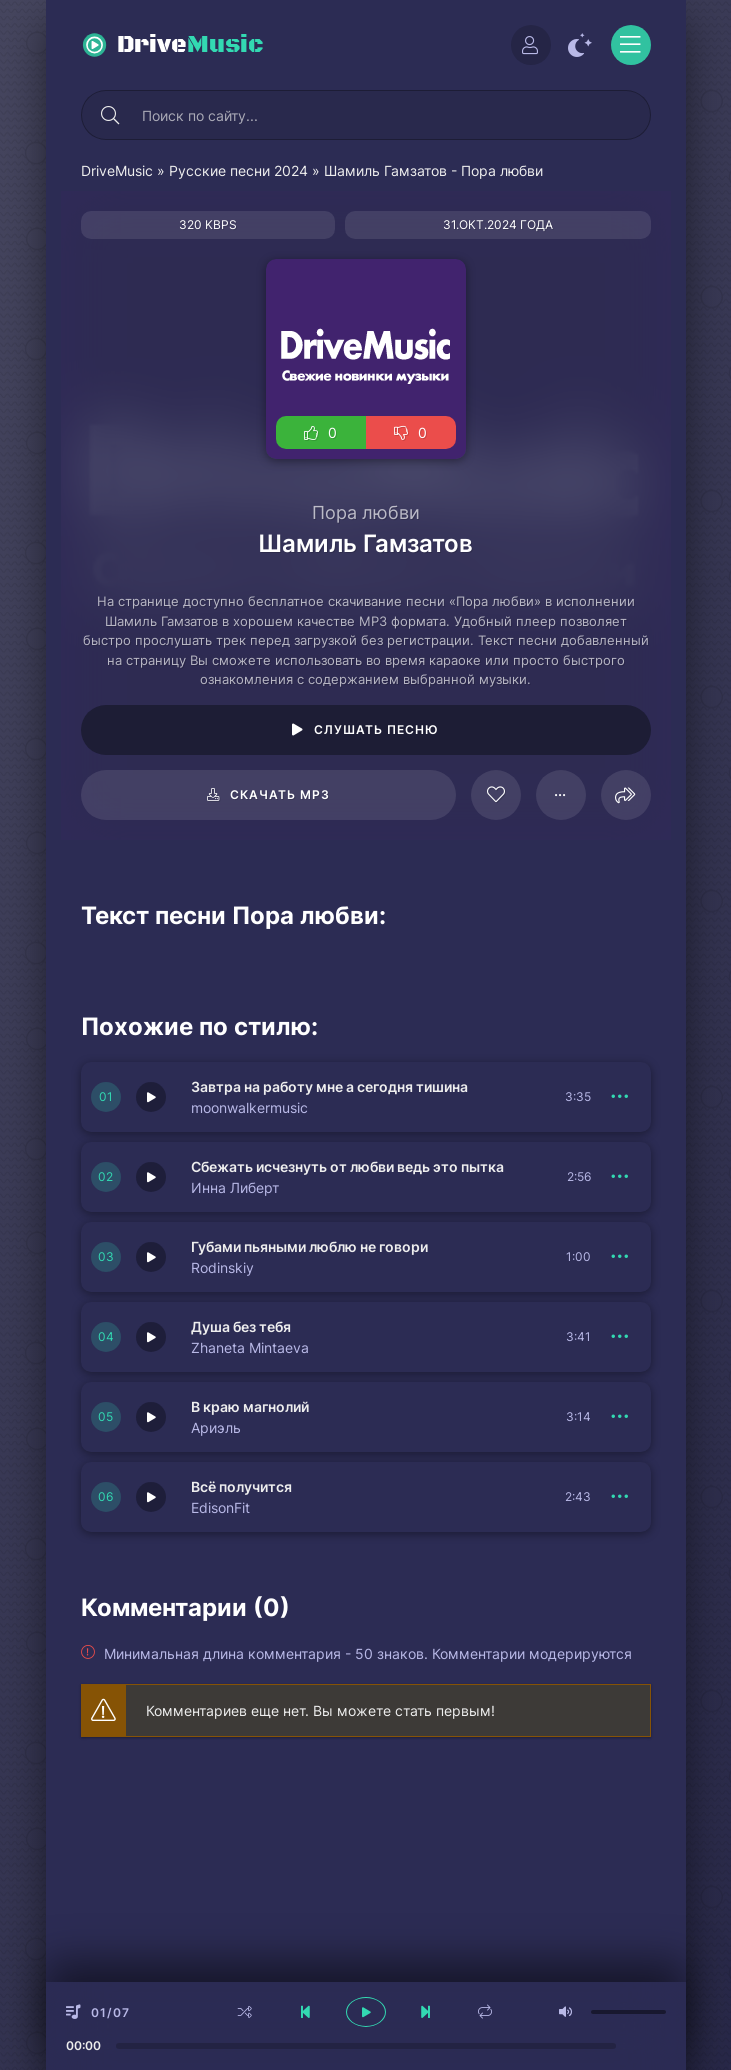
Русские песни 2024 (238, 170)
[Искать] (111, 115)
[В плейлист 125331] (561, 795)
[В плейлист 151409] (621, 1097)
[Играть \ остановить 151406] (151, 1337)
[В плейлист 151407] (621, 1257)
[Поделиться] (626, 795)
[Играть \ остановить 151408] (151, 1177)
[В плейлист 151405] (621, 1417)
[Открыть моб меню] (631, 45)
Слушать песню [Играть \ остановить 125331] (376, 729)
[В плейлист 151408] (621, 1177)
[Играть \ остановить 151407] (151, 1257)
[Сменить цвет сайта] (581, 45)
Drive (190, 45)
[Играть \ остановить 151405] (151, 1417)
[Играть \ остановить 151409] (151, 1097)
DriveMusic (117, 170)
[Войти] (531, 45)
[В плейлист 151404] (621, 1497)
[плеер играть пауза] (366, 2012)
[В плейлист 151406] (621, 1337)
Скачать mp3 (280, 794)
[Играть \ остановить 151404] (151, 1497)
